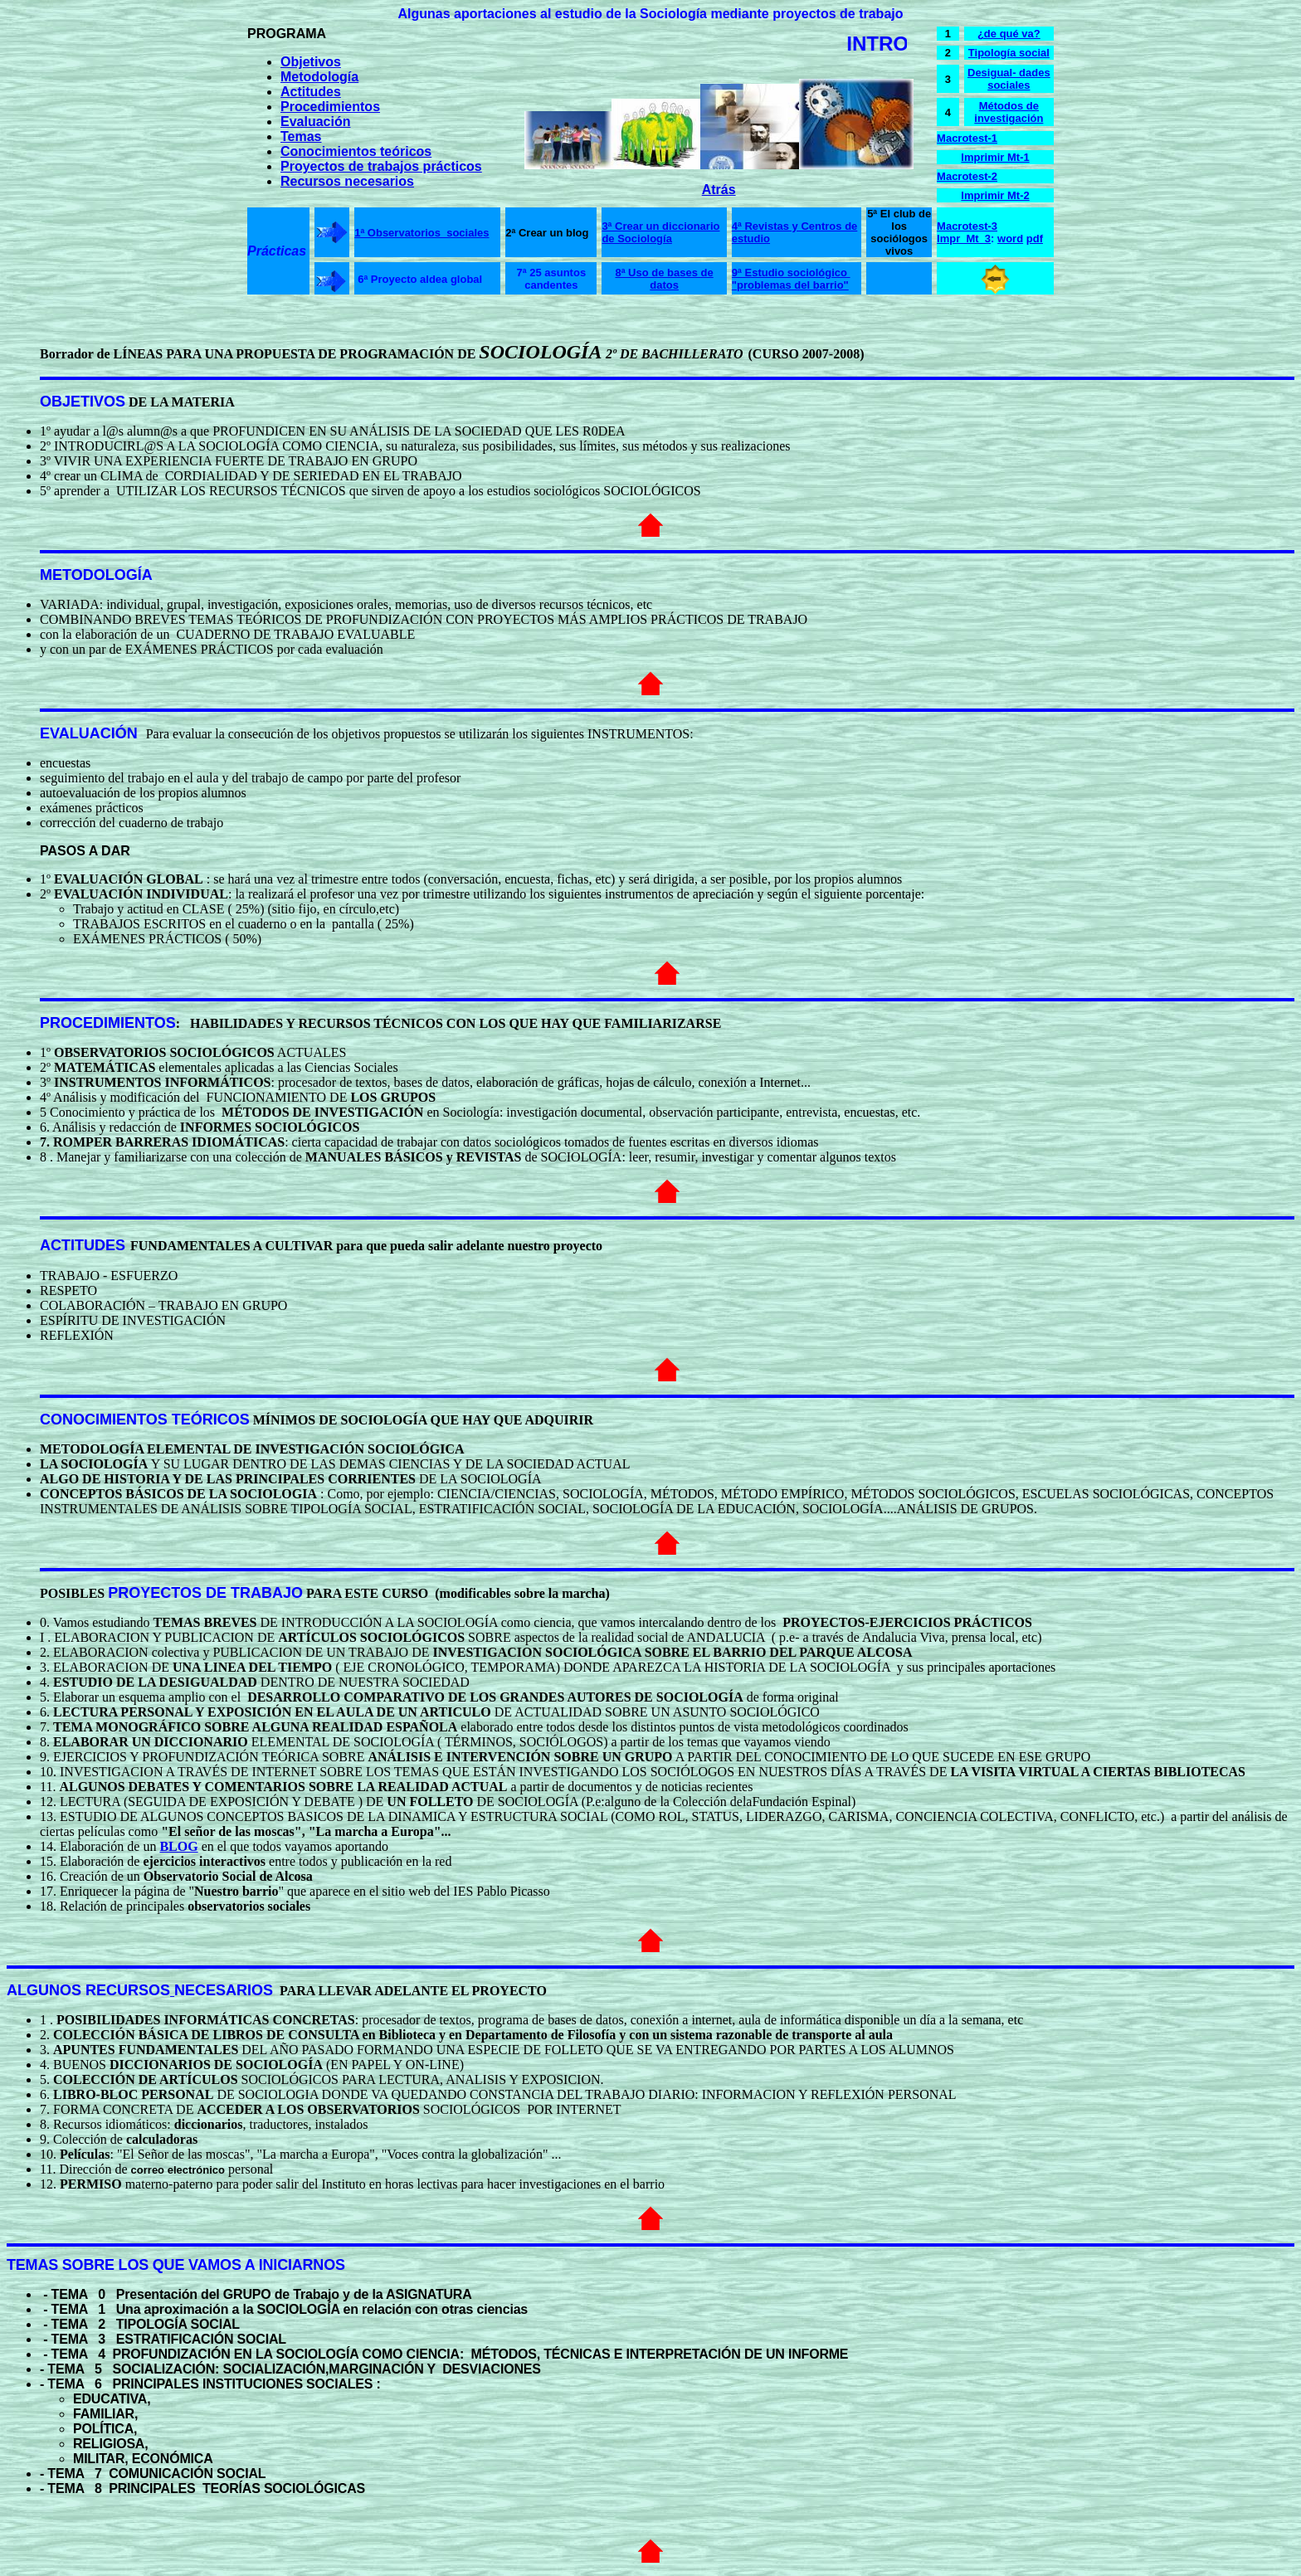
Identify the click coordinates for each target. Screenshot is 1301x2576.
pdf (1034, 238)
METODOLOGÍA (96, 575)
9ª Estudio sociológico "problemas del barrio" (791, 278)
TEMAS (32, 2265)
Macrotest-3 (967, 226)
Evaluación (315, 121)
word (1010, 238)
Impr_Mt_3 (964, 238)
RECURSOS (127, 1990)
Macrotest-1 (967, 138)
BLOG (178, 1846)
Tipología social (1009, 52)
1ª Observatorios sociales (421, 232)
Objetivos (310, 62)
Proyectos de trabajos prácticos (381, 166)
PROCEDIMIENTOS (108, 1023)
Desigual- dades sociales (1008, 78)
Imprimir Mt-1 (995, 157)
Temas (301, 136)
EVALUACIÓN (89, 733)
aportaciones (495, 14)
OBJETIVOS (82, 401)
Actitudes (310, 92)
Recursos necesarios (347, 181)
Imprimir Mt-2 (995, 195)
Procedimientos (330, 107)
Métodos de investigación (1008, 112)
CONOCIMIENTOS (104, 1419)
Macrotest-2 (967, 176)
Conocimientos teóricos (355, 151)
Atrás (719, 190)
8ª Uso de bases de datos (664, 278)
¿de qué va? (1008, 33)
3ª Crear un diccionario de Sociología (660, 232)
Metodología (319, 77)
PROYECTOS (155, 1593)
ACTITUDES (82, 1245)
